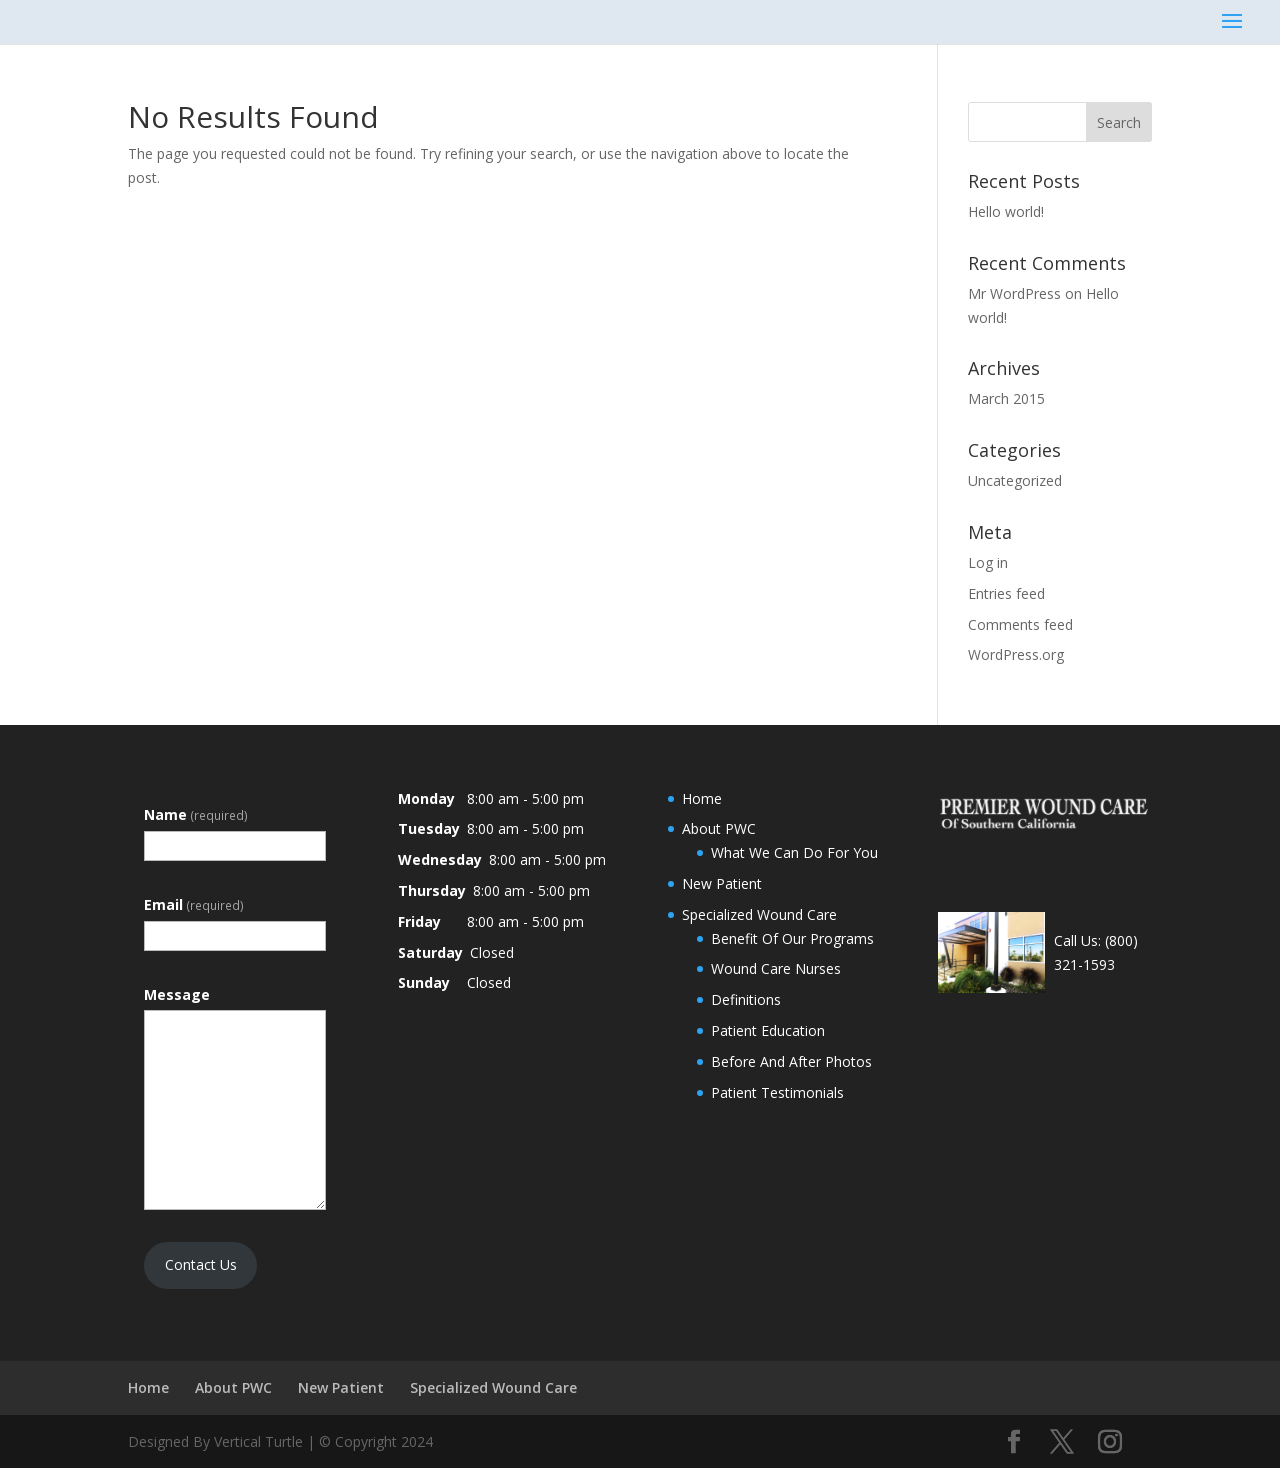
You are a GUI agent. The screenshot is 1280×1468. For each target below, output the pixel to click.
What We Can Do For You (794, 852)
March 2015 (1006, 398)
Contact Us (201, 1264)
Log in (988, 562)
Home (702, 798)
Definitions (746, 999)
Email (194, 904)
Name (196, 814)
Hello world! (1006, 211)
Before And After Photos (791, 1061)
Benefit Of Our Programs (792, 938)
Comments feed (1020, 624)
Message (177, 994)
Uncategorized (1015, 480)
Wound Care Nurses (776, 968)
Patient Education (768, 1030)
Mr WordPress (1014, 293)
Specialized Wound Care (759, 914)
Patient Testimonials (777, 1092)
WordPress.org (1016, 654)
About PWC (719, 828)
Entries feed (1006, 593)
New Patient (722, 883)
